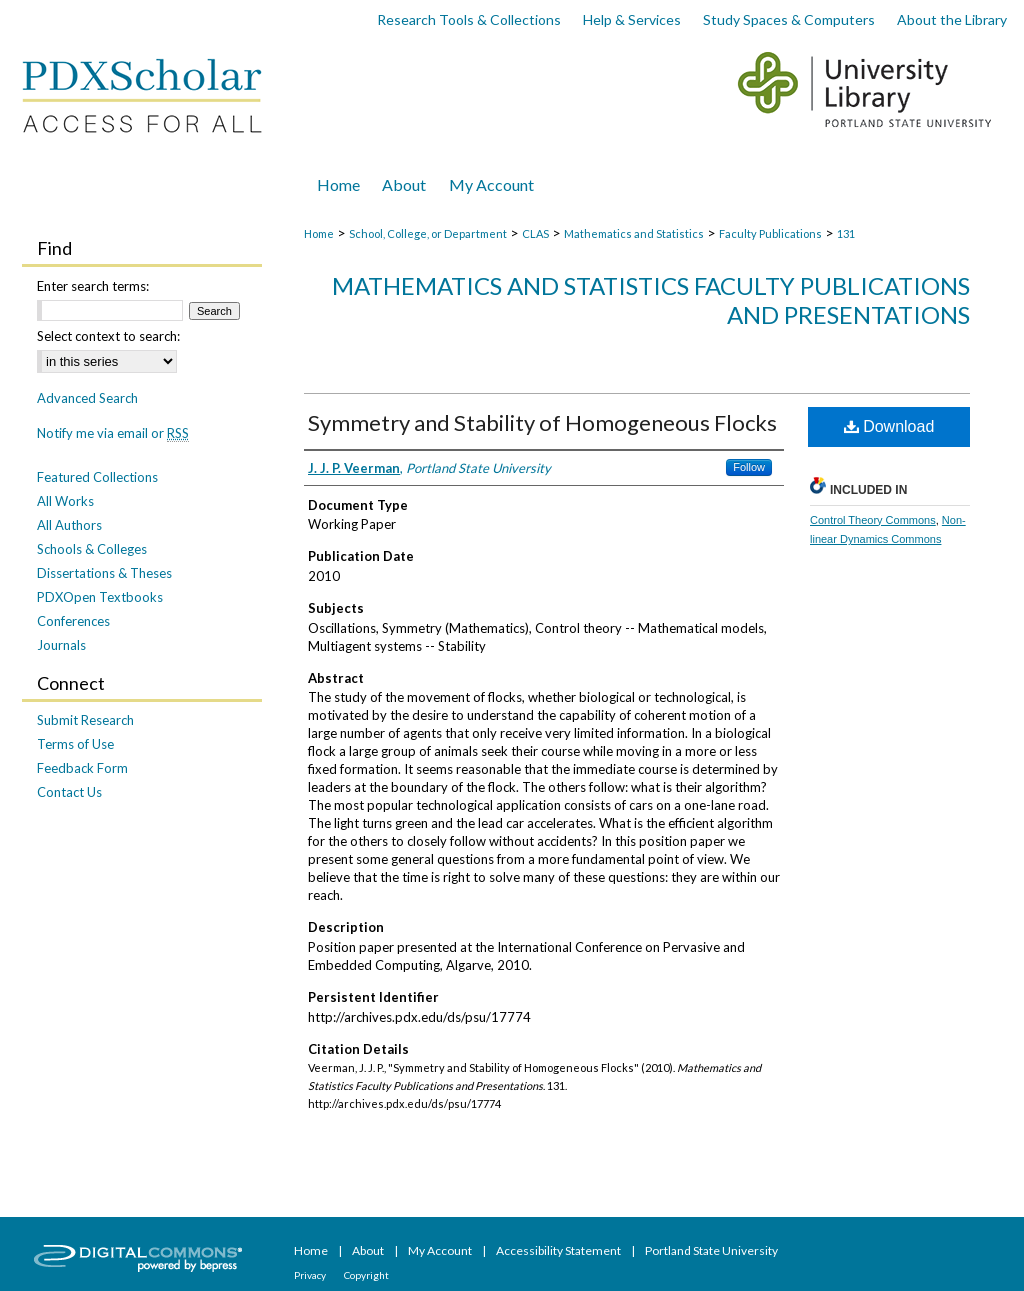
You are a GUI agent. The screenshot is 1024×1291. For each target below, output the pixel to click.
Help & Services (632, 19)
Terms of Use (75, 744)
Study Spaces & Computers (789, 19)
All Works (65, 501)
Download (889, 426)
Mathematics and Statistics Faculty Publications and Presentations (651, 300)
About (369, 1250)
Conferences (73, 621)
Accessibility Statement (559, 1250)
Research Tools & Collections (469, 19)
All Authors (69, 525)
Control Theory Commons (873, 520)
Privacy (311, 1275)
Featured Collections (97, 477)
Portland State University (711, 1250)
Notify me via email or (113, 433)
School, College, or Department (428, 233)
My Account (441, 1250)
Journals (61, 645)
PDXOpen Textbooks (100, 597)
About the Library (952, 19)
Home (319, 233)
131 (846, 233)
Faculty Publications (770, 233)
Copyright (366, 1275)
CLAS (535, 233)
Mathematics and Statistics (634, 233)
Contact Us (69, 792)
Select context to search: (108, 336)
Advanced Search (87, 398)
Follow (749, 467)
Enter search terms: (93, 286)
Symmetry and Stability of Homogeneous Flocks (542, 422)
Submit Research (85, 720)
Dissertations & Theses (104, 573)
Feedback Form (82, 768)
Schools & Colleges (92, 549)
